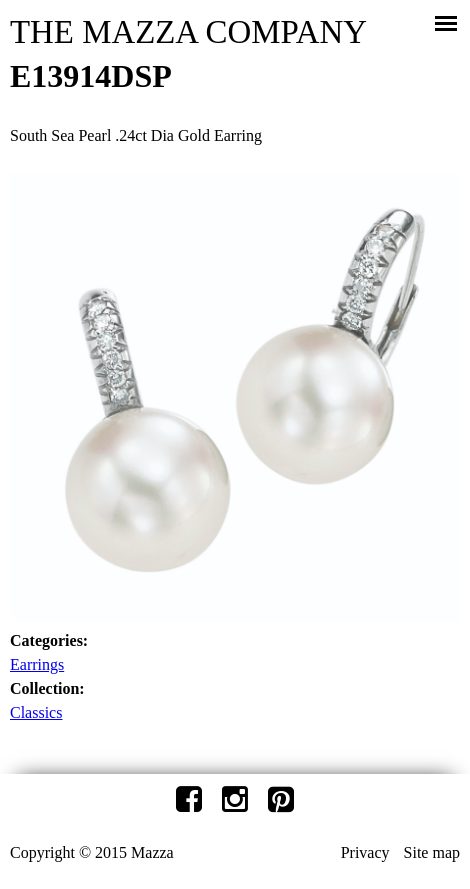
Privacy (365, 852)
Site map (432, 852)
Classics (36, 712)
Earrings (37, 664)
